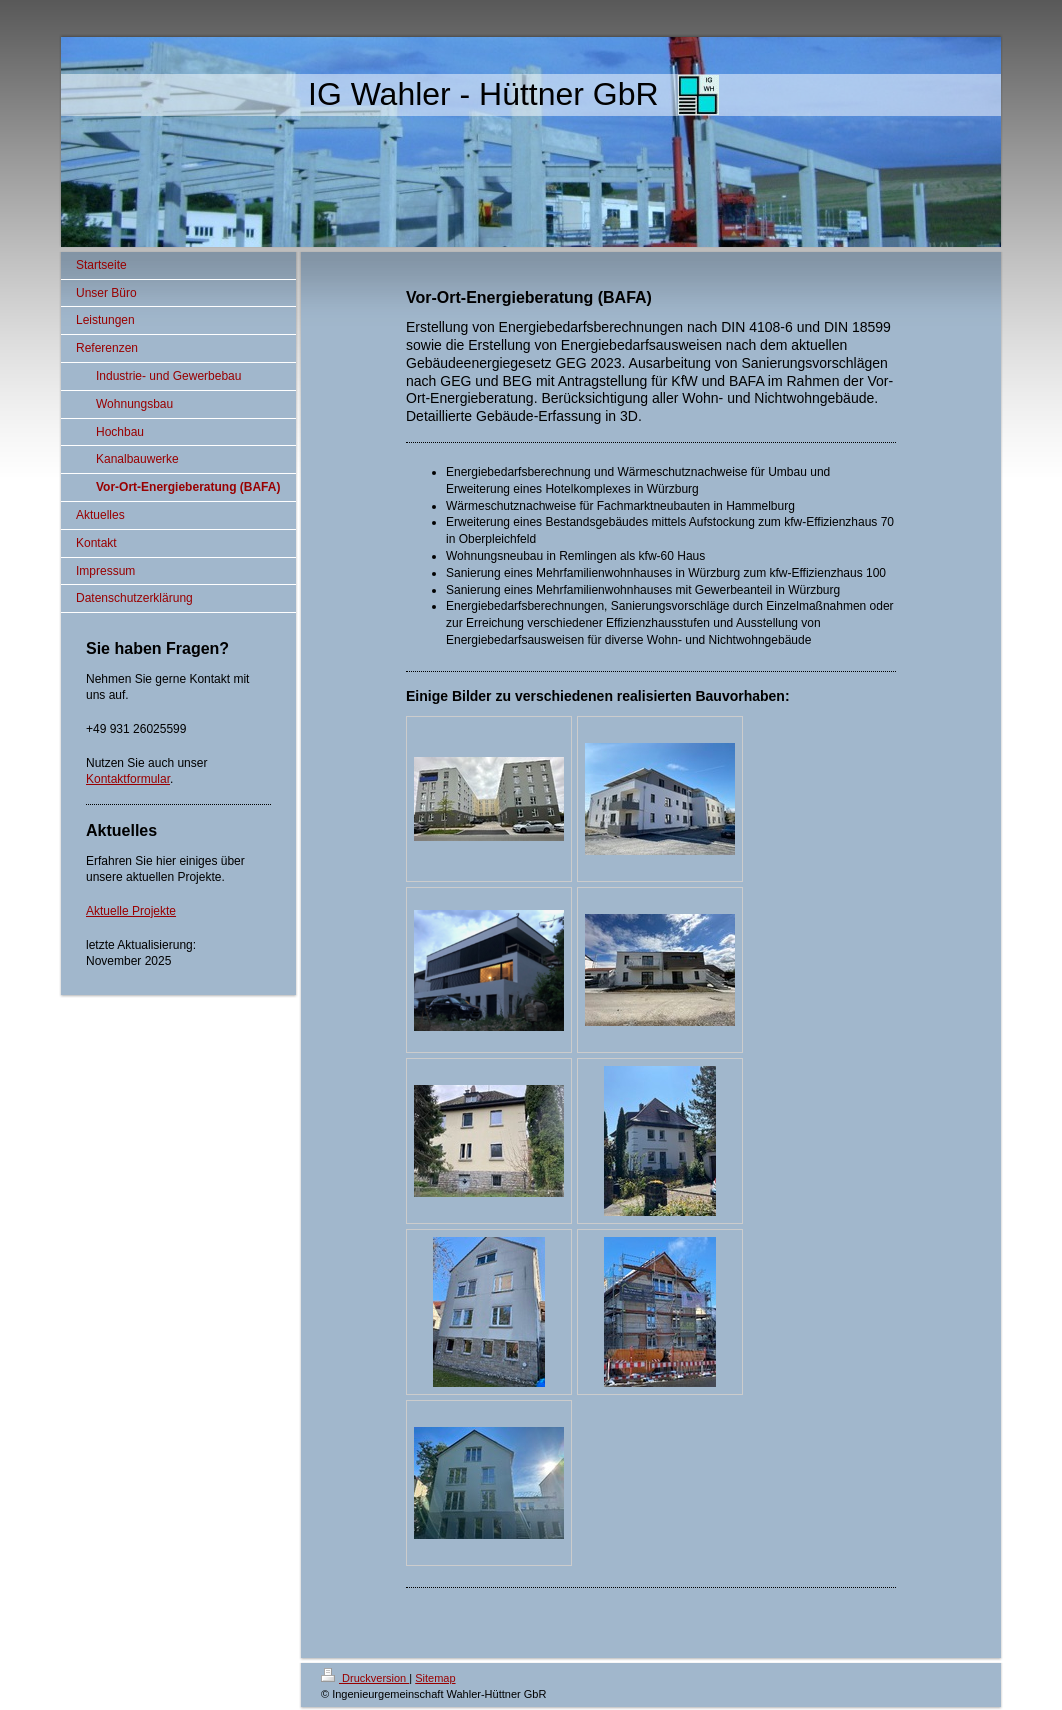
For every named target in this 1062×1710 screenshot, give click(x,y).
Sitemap (435, 1678)
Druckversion (365, 1678)
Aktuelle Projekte (131, 911)
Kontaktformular (128, 779)
